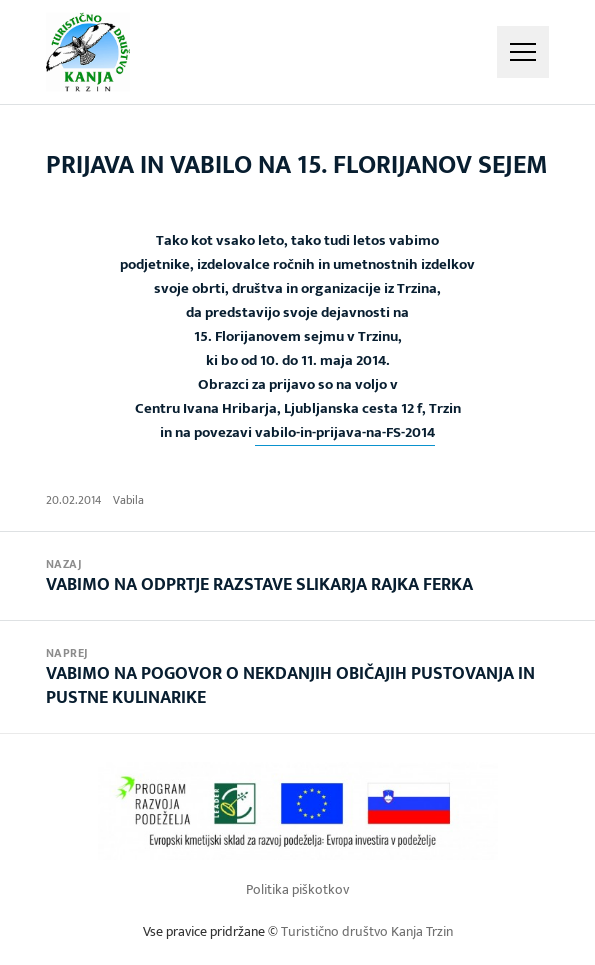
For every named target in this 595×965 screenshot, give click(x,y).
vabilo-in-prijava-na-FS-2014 (345, 432)
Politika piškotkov (297, 889)
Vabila (128, 500)
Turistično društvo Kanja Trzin (367, 931)
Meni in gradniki (523, 52)
